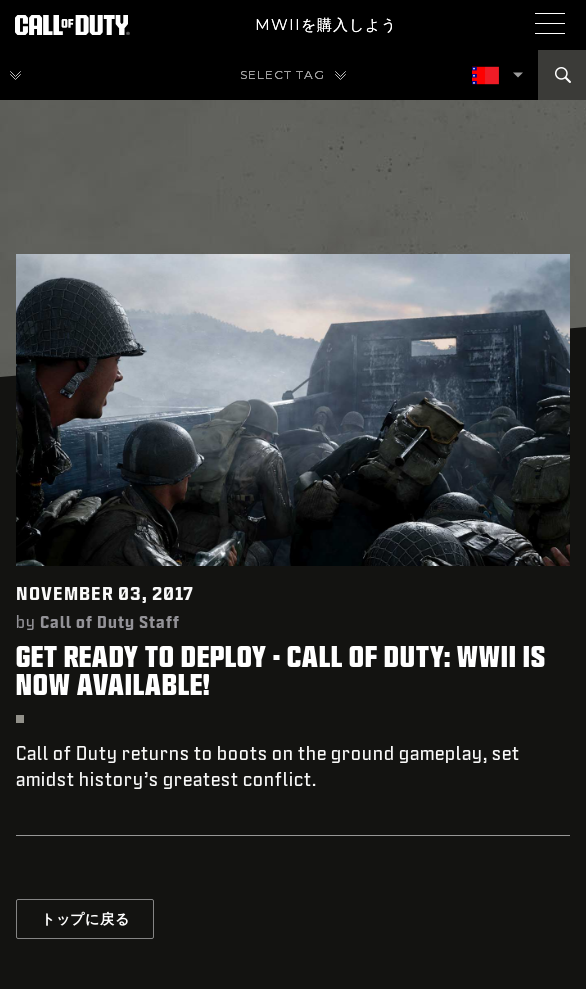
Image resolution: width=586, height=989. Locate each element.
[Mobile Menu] (550, 23)
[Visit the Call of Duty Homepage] (72, 25)
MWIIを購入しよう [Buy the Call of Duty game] (326, 24)
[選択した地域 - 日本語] (486, 75)
